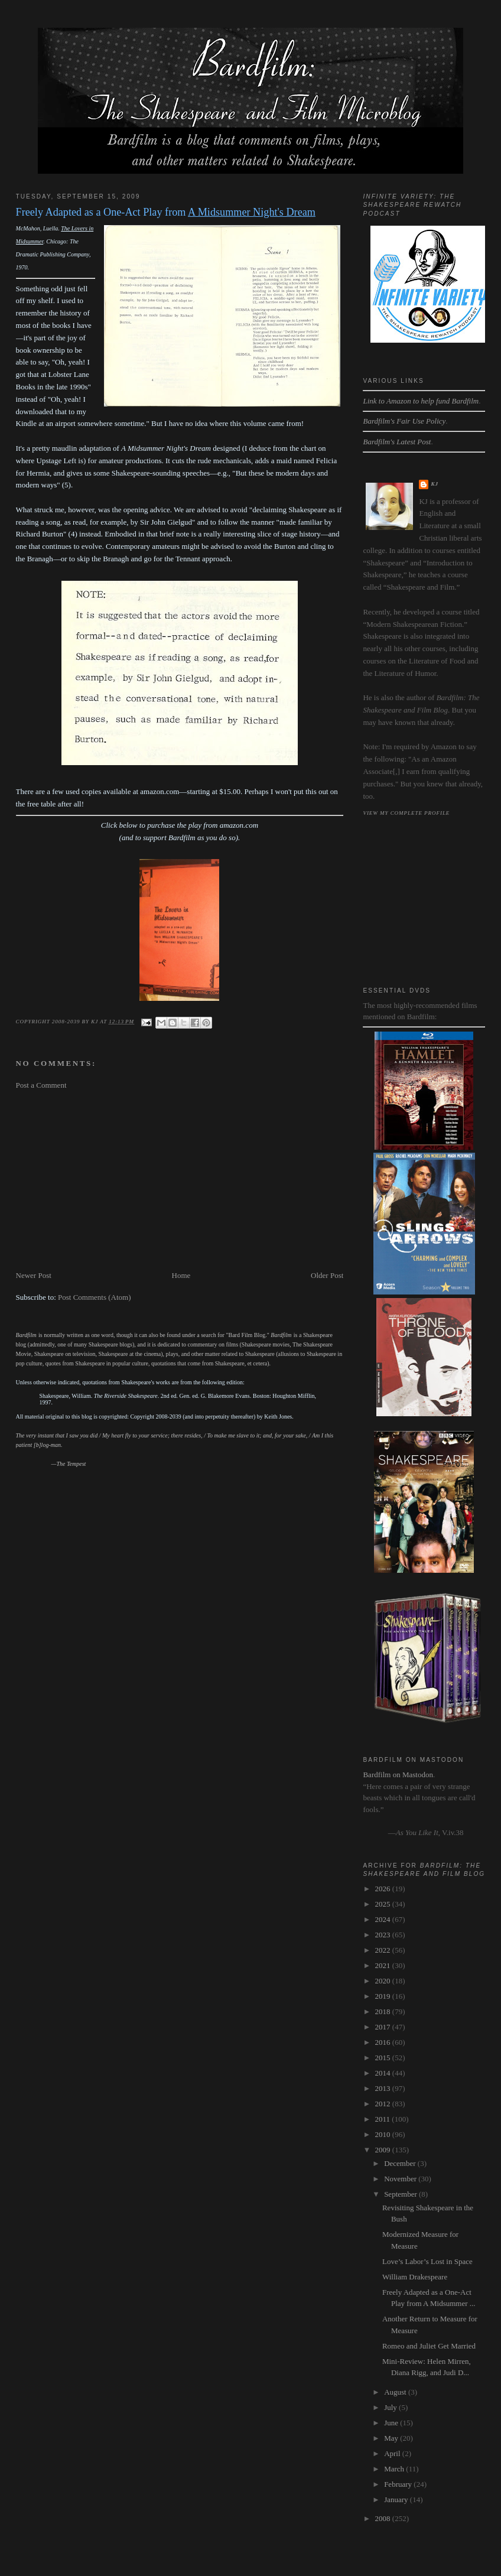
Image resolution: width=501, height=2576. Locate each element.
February (399, 2484)
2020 (383, 1980)
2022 (383, 1950)
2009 (383, 2149)
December (401, 2163)
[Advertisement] (180, 1180)
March (395, 2468)
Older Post (327, 1275)
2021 (383, 1965)
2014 (383, 2072)
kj (434, 484)
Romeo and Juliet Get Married (429, 2345)
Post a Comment (41, 1085)
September (401, 2194)
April (393, 2453)
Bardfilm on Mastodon (397, 1774)
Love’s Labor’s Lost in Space (427, 2261)
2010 (383, 2134)
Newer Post (33, 1275)
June (392, 2422)
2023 (383, 1934)
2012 (383, 2103)
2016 (383, 2042)
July (391, 2407)
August (396, 2392)
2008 (383, 2518)
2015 (383, 2057)
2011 (383, 2119)
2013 (383, 2088)
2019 (383, 1996)
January (397, 2499)
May (392, 2438)
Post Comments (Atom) (94, 1297)
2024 (383, 1919)
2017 (383, 2026)
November (401, 2178)
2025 (383, 1904)
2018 (383, 2011)
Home (181, 1275)
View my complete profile (406, 813)
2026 (383, 1888)
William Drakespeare (414, 2276)
